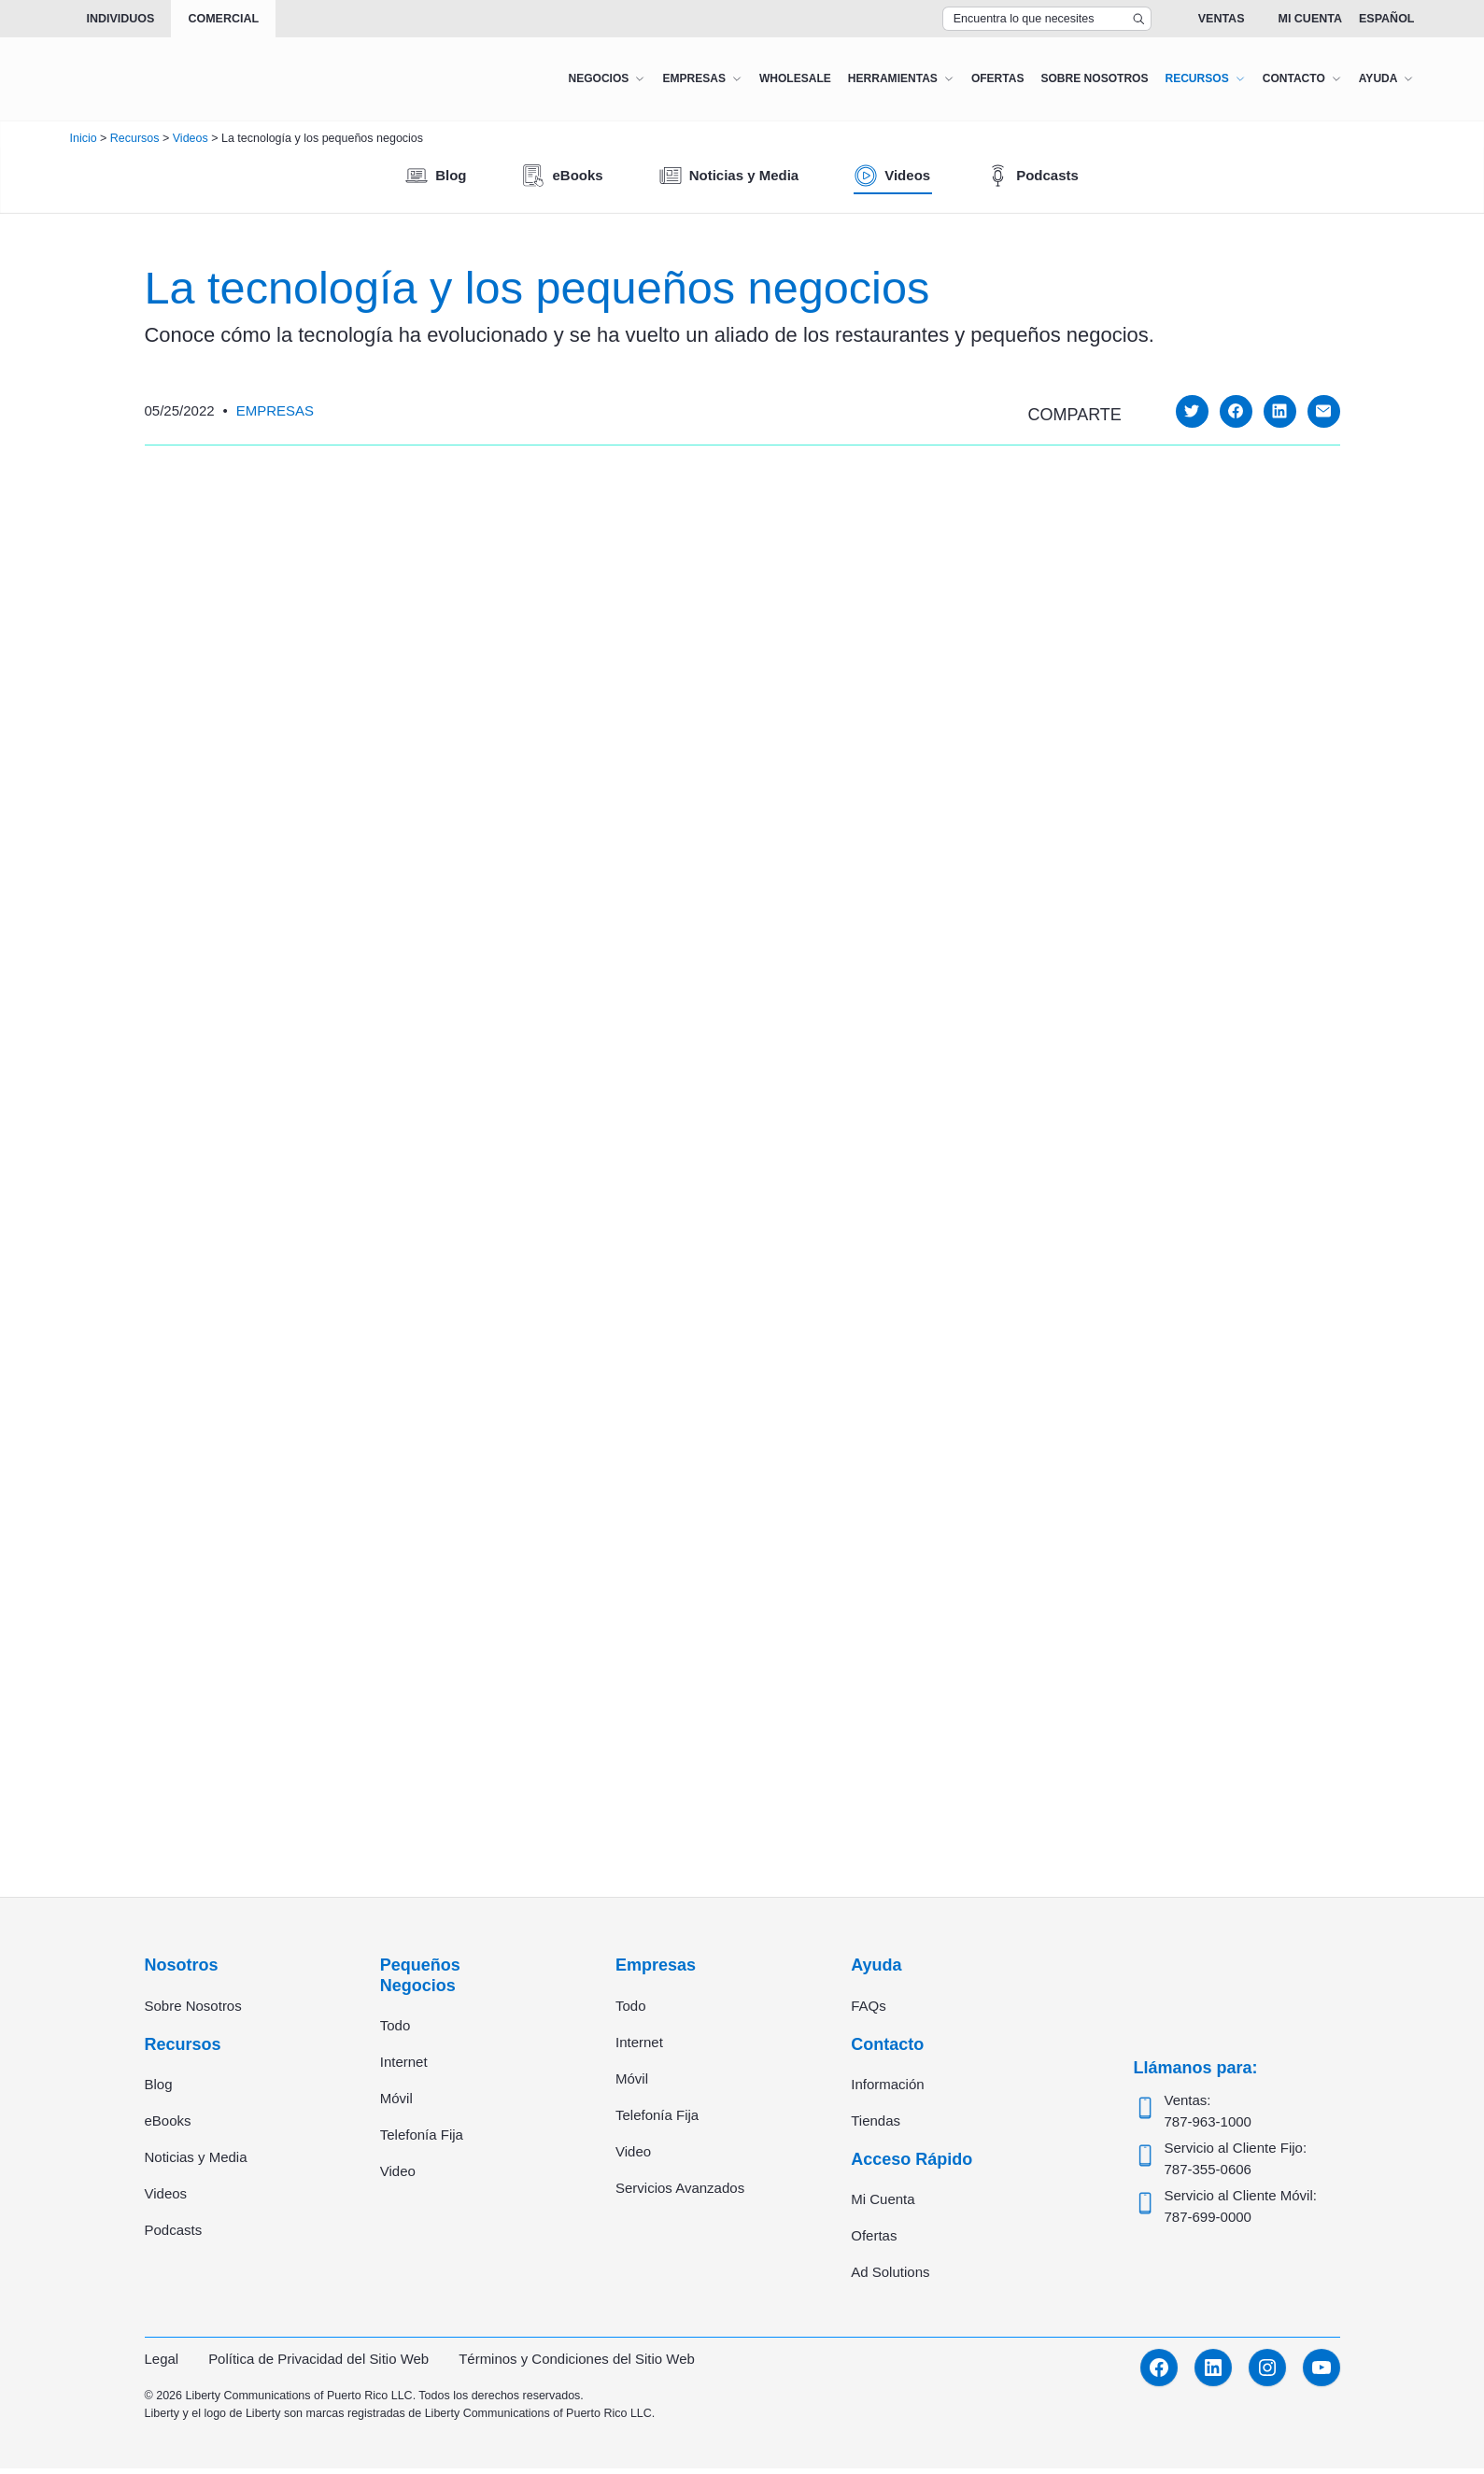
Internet (404, 2066)
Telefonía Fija (421, 2139)
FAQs (868, 2010)
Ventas (1221, 18)
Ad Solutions (890, 2277)
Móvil (396, 2103)
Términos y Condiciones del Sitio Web (577, 2364)
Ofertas (874, 2241)
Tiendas (875, 2125)
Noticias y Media (196, 2162)
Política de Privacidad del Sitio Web (319, 2364)
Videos (166, 2198)
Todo (395, 2030)
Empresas (275, 410)
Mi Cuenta (1310, 18)
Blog (159, 2089)
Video (398, 2176)
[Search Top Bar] (1047, 19)
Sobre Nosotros (193, 2010)
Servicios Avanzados (679, 2192)
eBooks (168, 2125)
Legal (162, 2364)
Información (887, 2089)
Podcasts (174, 2234)
